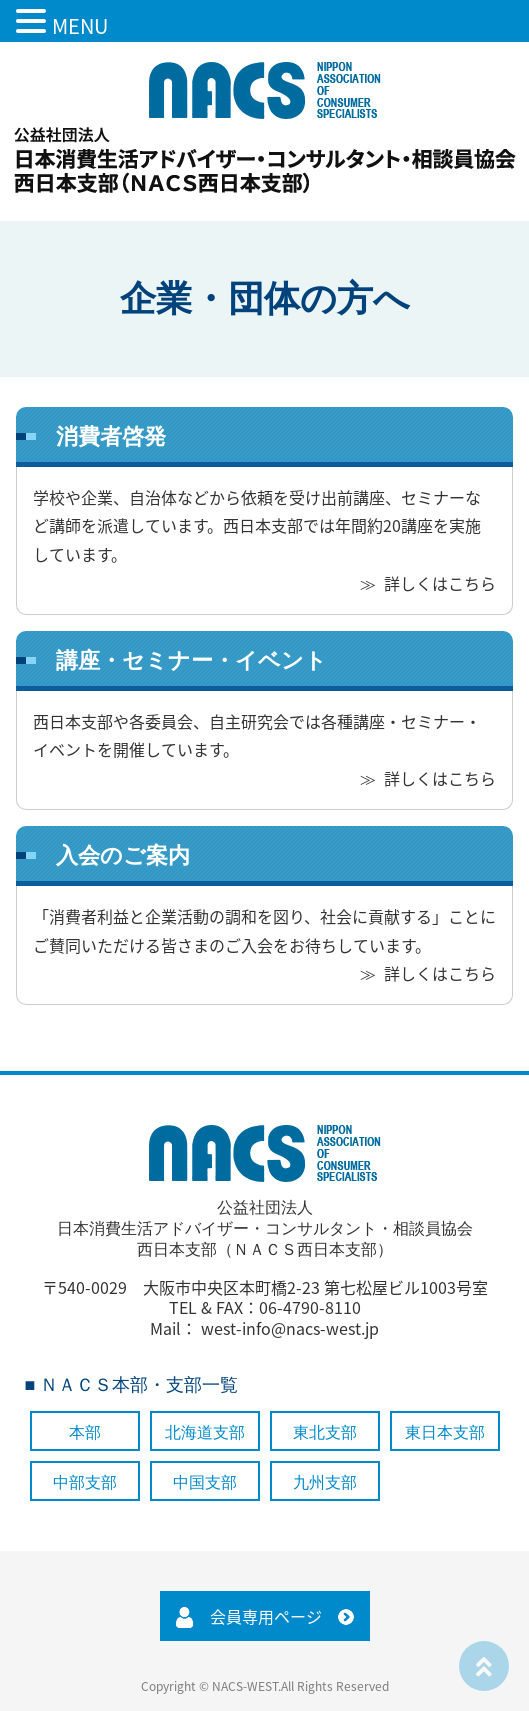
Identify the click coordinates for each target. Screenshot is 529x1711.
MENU (80, 25)
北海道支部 (205, 1432)
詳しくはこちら (440, 583)
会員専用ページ (266, 1616)
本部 (85, 1432)
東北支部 (325, 1432)
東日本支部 (445, 1432)
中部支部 (85, 1482)
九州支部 (325, 1482)
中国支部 (205, 1482)
